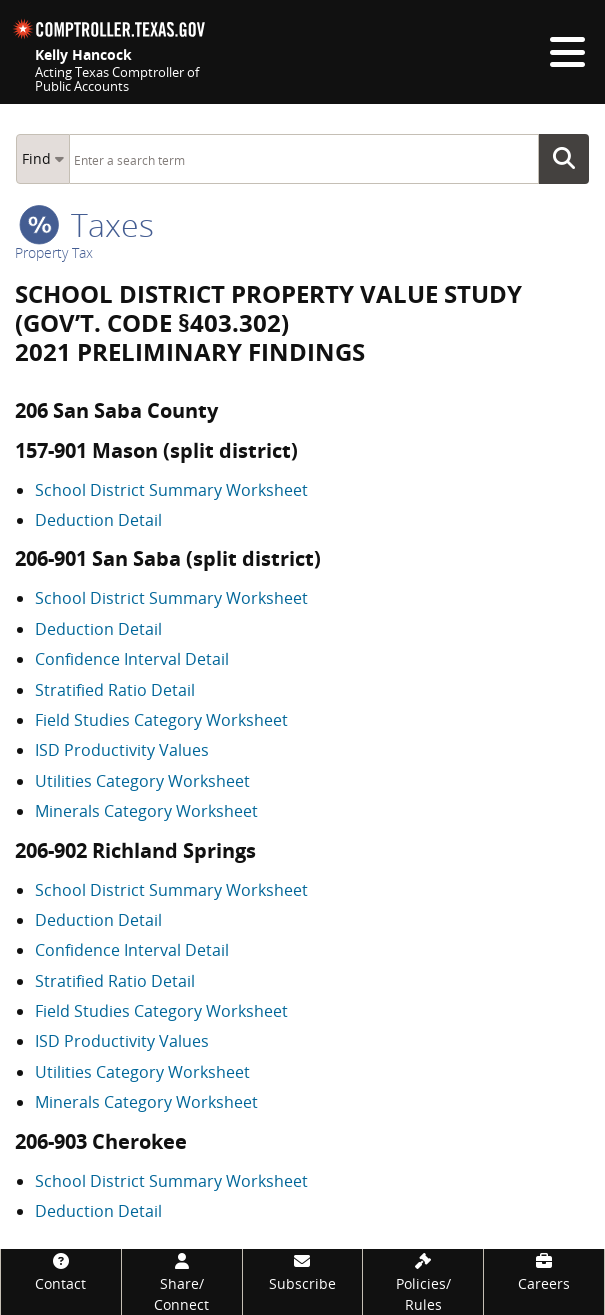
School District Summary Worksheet (171, 490)
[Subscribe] (303, 1271)
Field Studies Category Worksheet (161, 720)
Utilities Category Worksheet (142, 781)
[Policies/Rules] (423, 1282)
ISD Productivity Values (122, 750)
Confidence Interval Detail (132, 659)
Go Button (570, 159)
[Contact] (61, 1271)
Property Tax (54, 252)
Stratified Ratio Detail (115, 690)
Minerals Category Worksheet (146, 811)
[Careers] (544, 1271)
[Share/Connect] (182, 1282)
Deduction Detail (98, 520)
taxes (86, 224)
